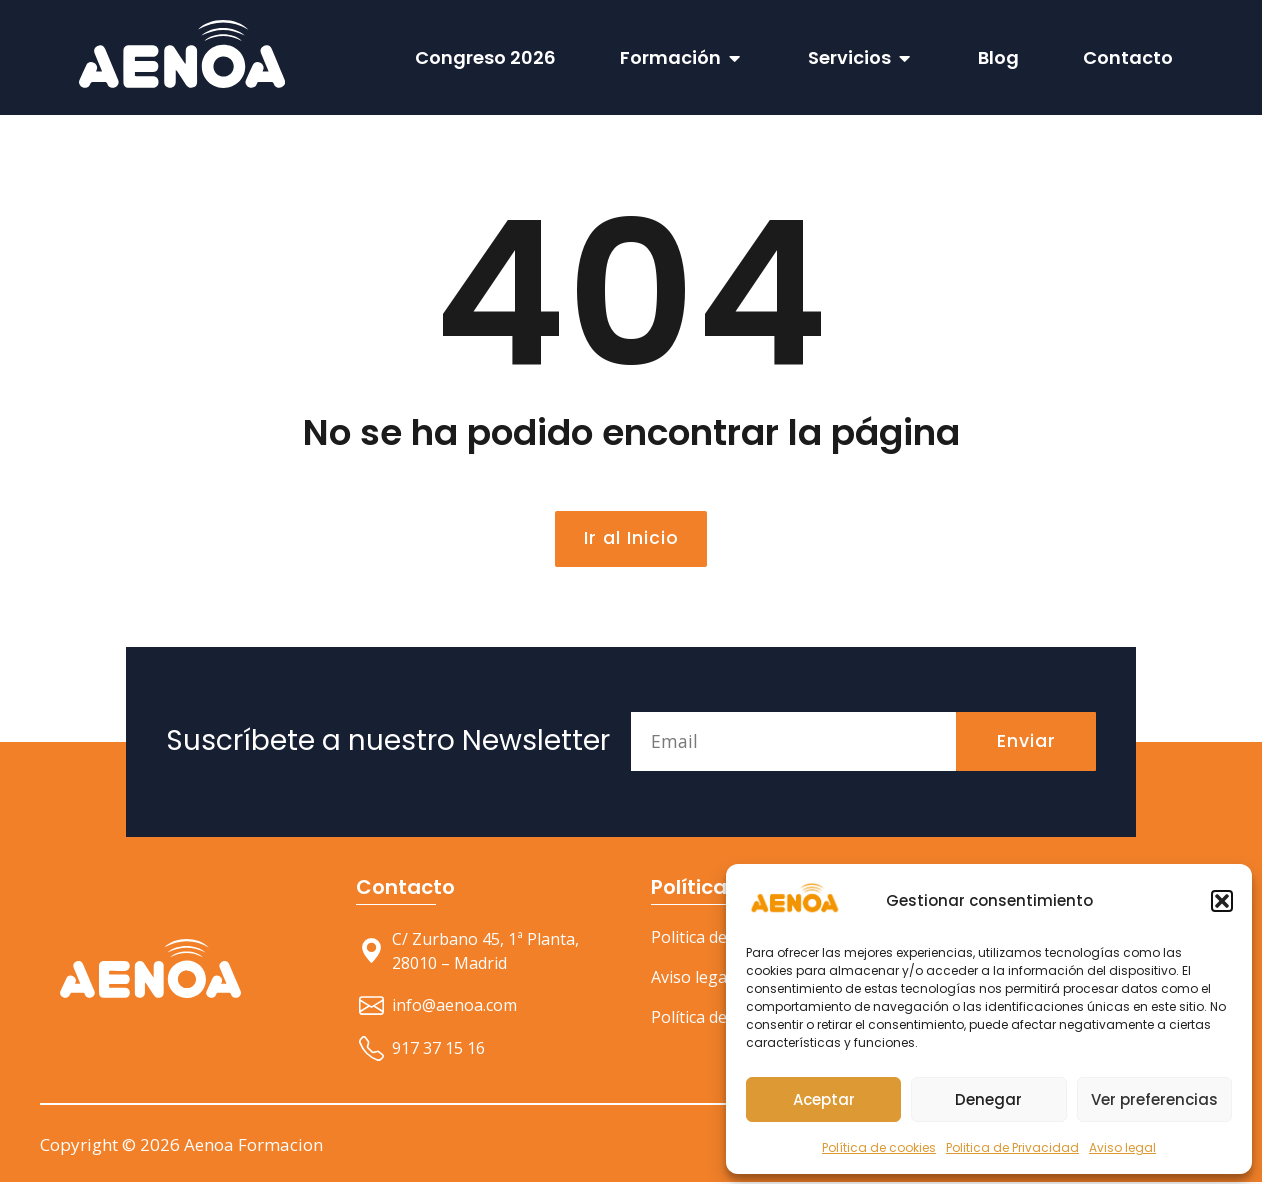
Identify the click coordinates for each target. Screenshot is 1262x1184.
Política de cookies (879, 1147)
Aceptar (824, 1099)
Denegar (988, 1099)
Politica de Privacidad (1012, 1147)
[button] (1222, 901)
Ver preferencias (1154, 1099)
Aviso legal (1122, 1147)
